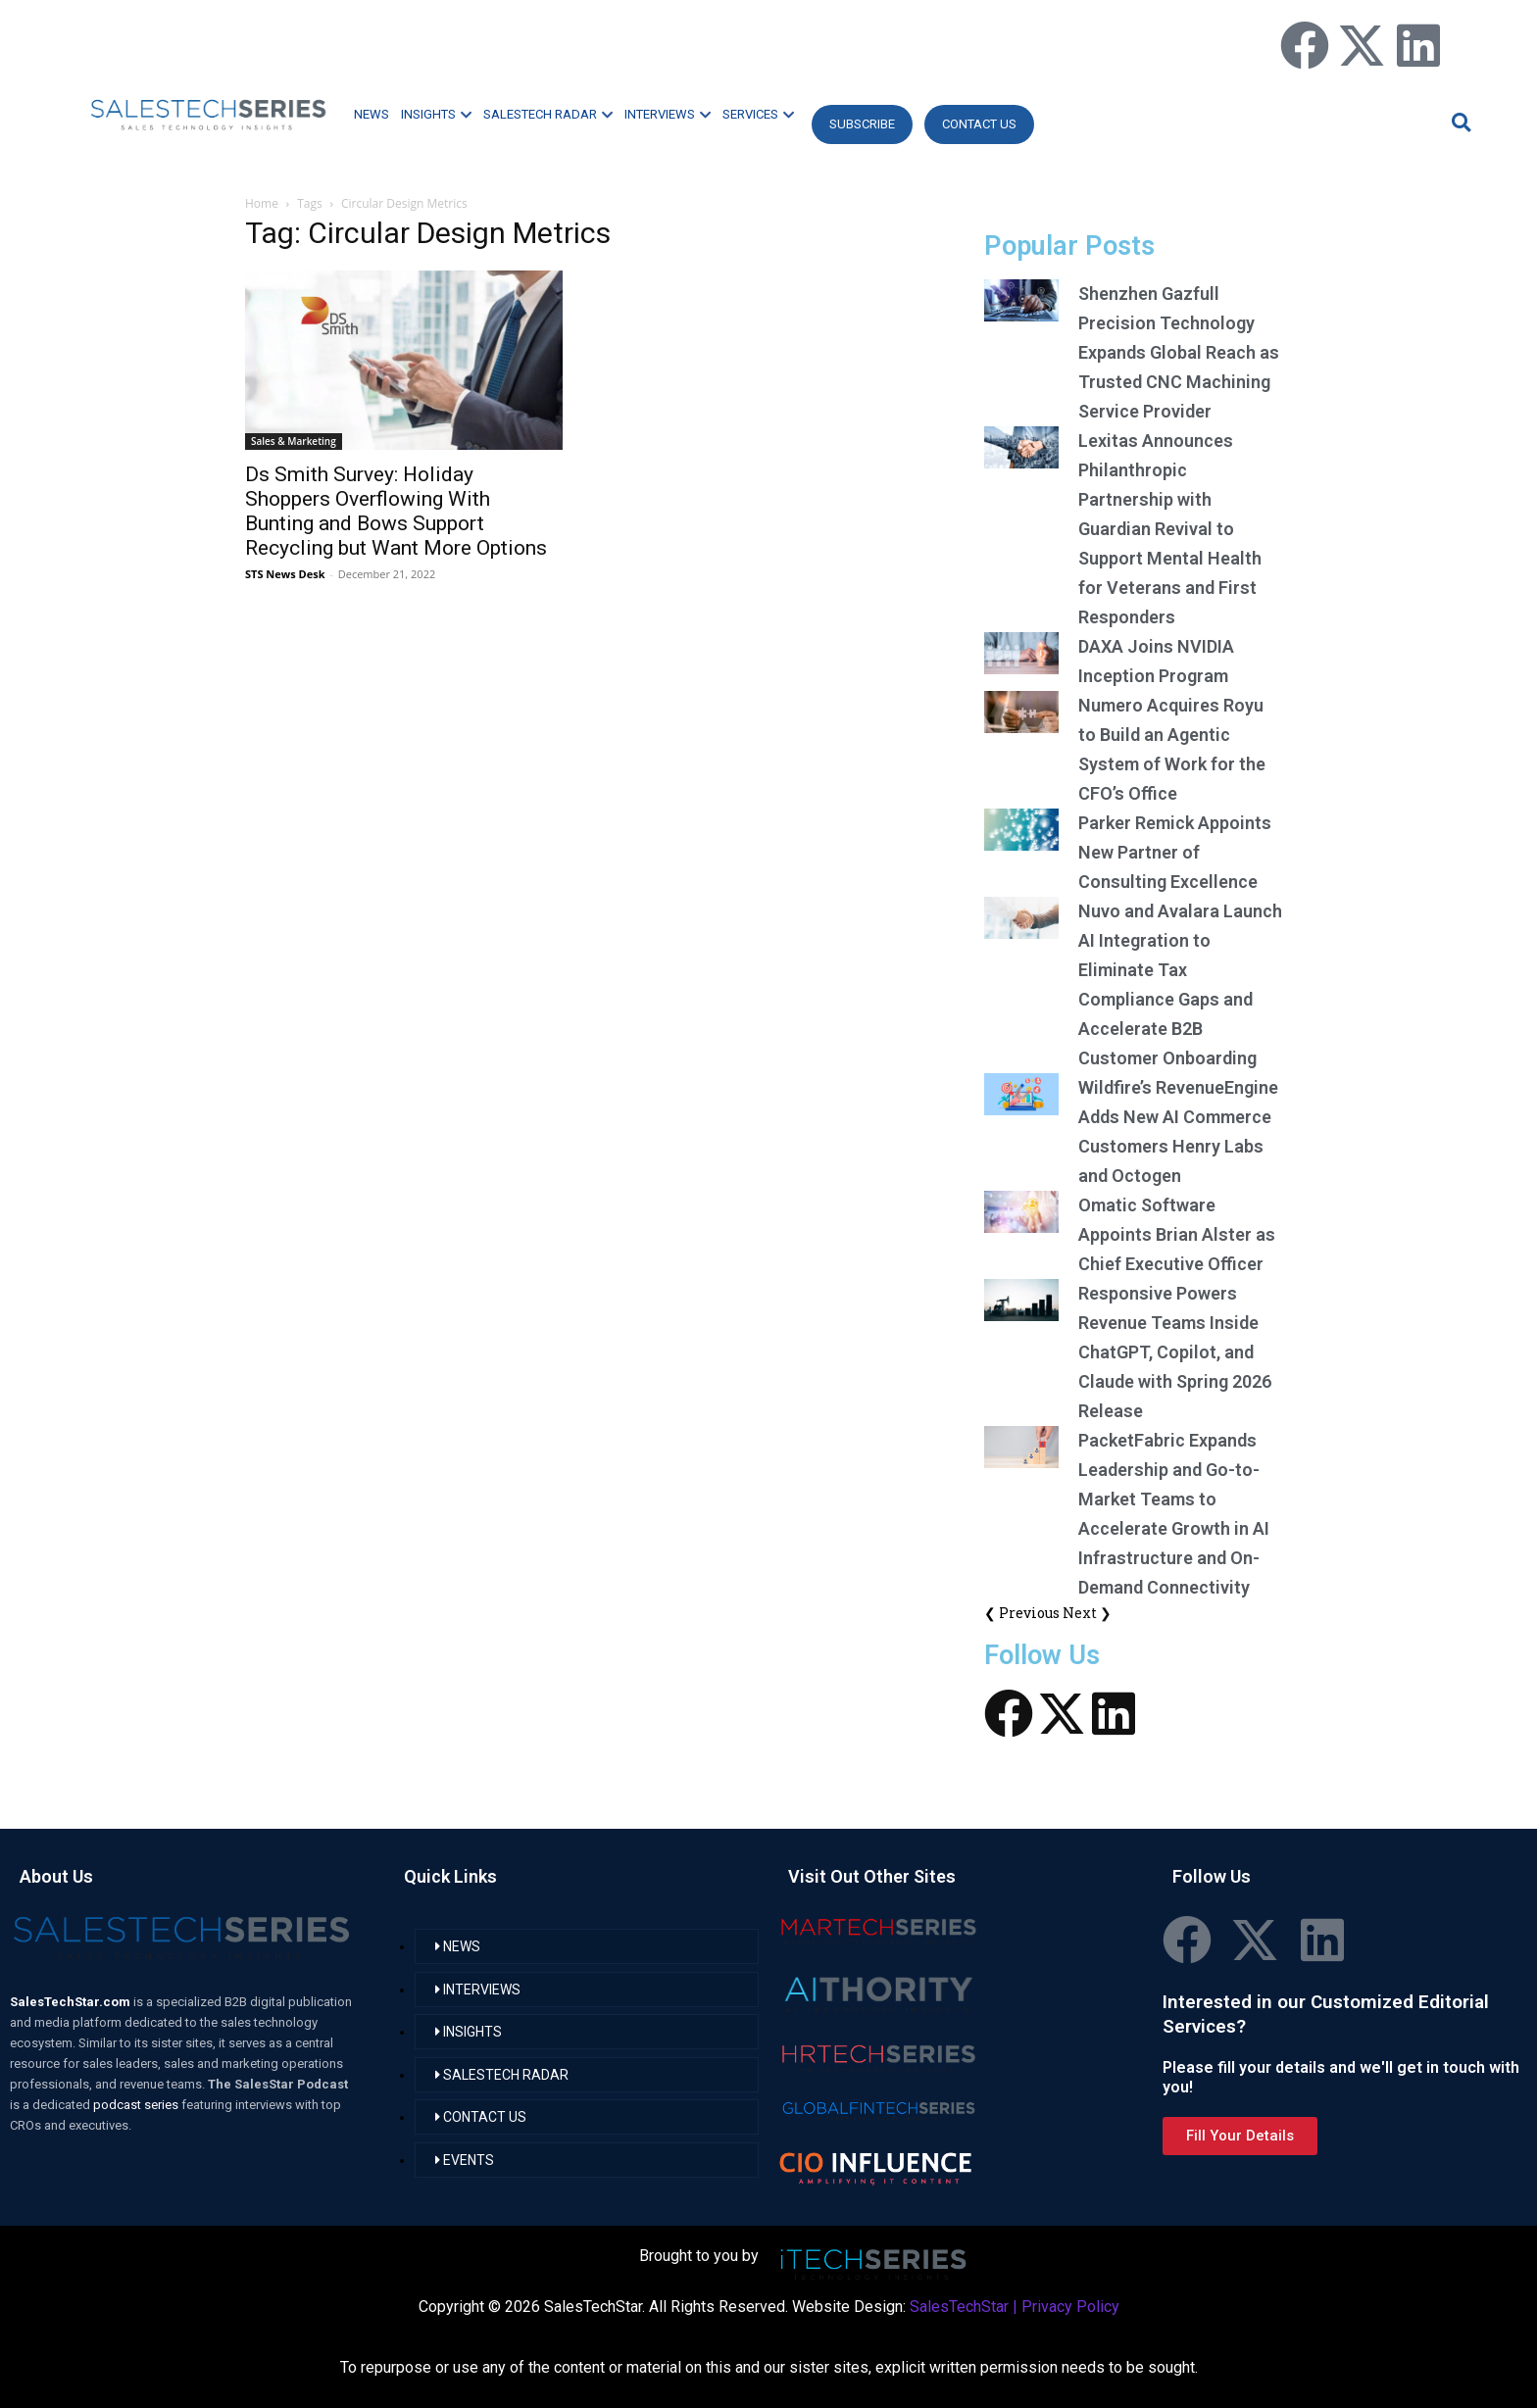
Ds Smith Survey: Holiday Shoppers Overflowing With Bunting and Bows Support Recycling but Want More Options (396, 511)
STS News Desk (284, 573)
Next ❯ (1087, 1612)
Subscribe (862, 124)
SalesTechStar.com (71, 2001)
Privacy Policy (1070, 2306)
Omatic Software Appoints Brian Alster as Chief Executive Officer (1176, 1234)
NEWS (371, 114)
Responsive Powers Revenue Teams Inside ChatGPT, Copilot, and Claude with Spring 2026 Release (1174, 1352)
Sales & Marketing (293, 441)
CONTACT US (979, 124)
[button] (1458, 122)
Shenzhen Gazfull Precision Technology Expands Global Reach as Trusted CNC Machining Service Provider (1178, 352)
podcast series (137, 2104)
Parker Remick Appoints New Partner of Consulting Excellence (1174, 852)
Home (261, 203)
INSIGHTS (436, 114)
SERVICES (758, 114)
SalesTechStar (959, 2306)
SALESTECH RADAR (548, 114)
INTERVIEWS (667, 114)
